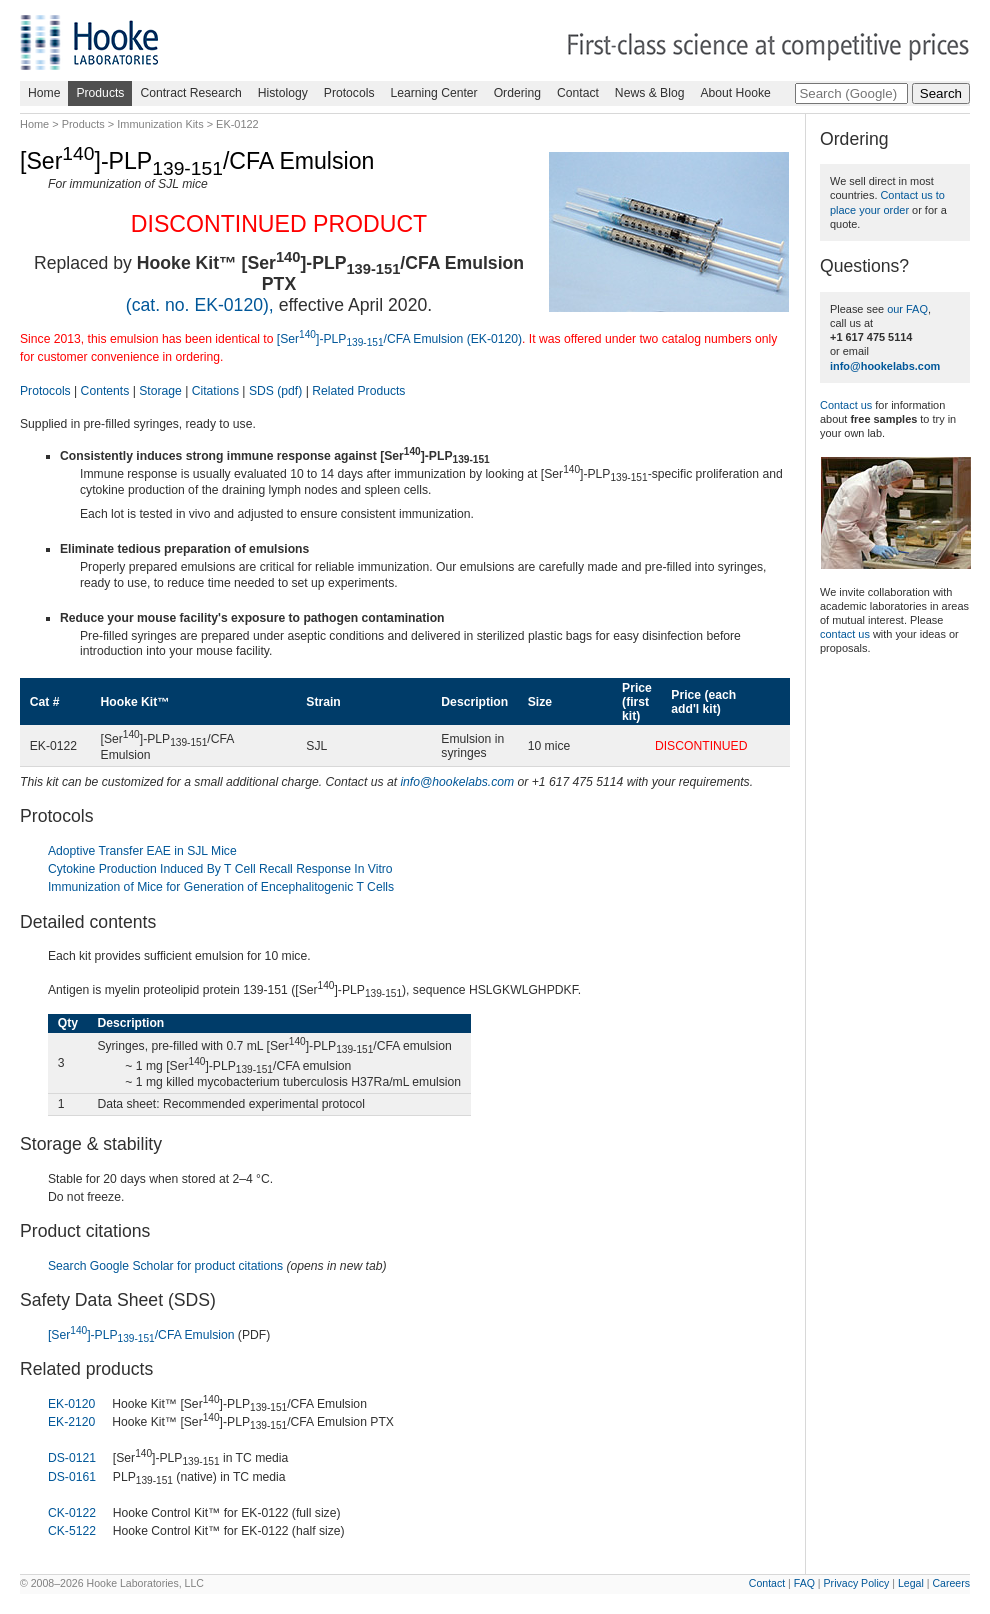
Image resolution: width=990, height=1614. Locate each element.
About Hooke (735, 93)
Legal (911, 1583)
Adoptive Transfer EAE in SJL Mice (142, 851)
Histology (283, 93)
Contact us (846, 405)
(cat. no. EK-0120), (200, 305)
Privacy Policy (857, 1583)
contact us (845, 634)
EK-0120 (71, 1404)
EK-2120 (71, 1422)
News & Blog (650, 93)
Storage (160, 391)
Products (100, 93)
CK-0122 (72, 1513)
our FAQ (907, 309)
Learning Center (433, 93)
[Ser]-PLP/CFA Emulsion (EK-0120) (399, 339)
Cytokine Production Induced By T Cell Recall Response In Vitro (220, 869)
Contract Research (190, 93)
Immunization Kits (160, 124)
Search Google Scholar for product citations (165, 1266)
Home (44, 93)
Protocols (349, 93)
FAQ (804, 1583)
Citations (215, 391)
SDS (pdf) (275, 391)
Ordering (517, 93)
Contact (578, 93)
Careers (951, 1583)
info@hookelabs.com (457, 782)
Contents (105, 391)
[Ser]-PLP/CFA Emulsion (141, 1335)
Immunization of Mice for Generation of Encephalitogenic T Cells (221, 887)
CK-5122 (72, 1531)
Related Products (358, 391)
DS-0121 (72, 1458)
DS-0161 (72, 1477)
